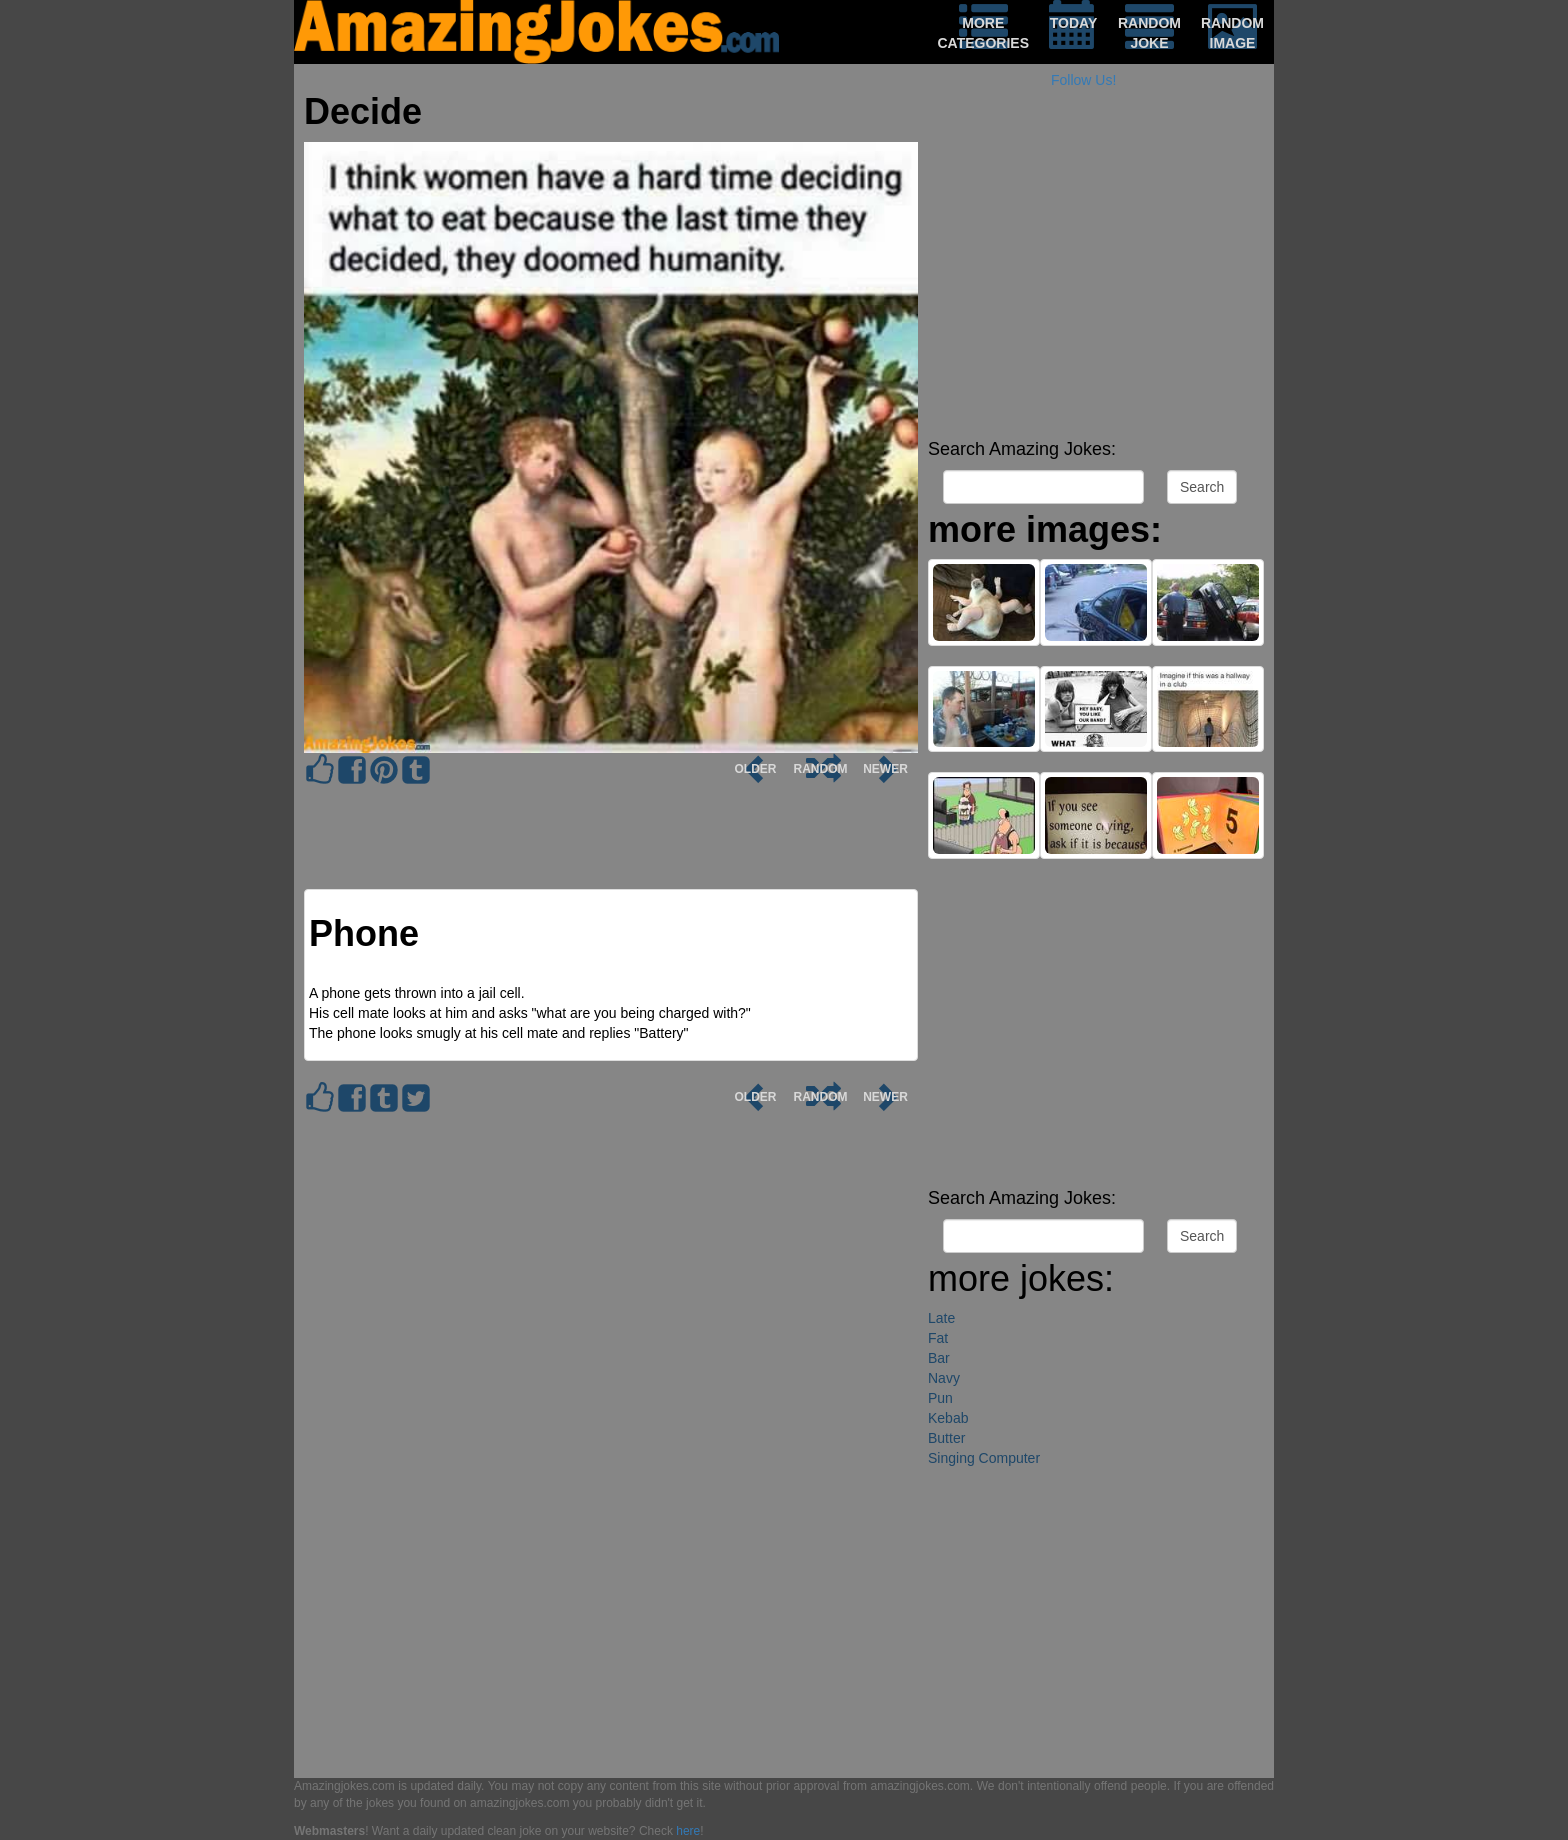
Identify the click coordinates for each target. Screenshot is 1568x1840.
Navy (944, 1378)
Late (941, 1318)
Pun (940, 1398)
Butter (946, 1438)
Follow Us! (1083, 80)
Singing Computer (984, 1458)
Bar (939, 1358)
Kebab (948, 1418)
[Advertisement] (1096, 290)
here (688, 1831)
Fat (938, 1338)
